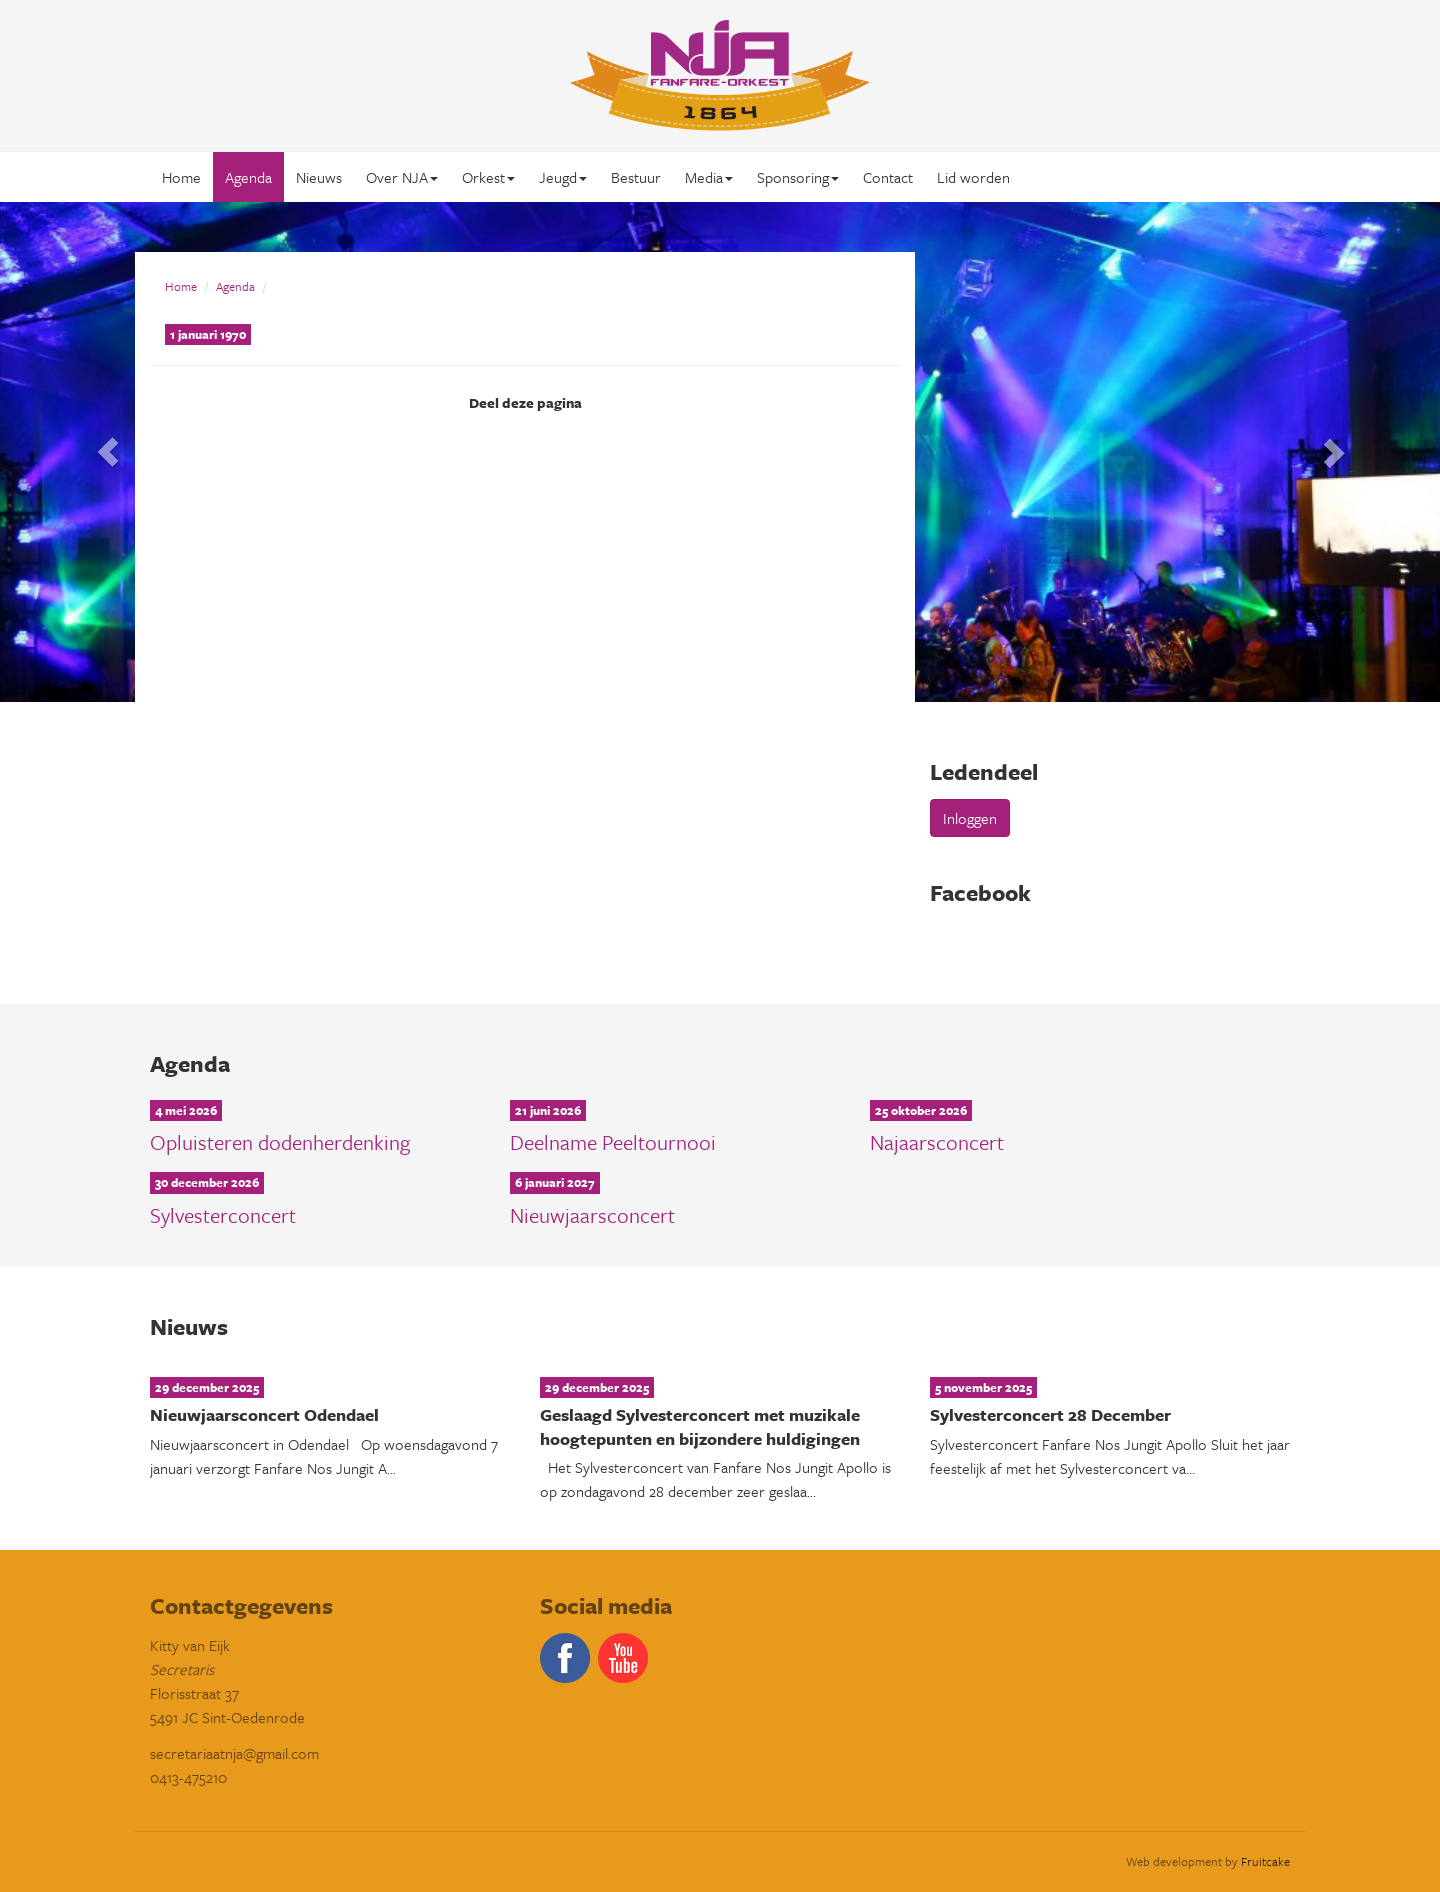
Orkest (488, 177)
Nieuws (319, 177)
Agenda (248, 177)
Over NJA (402, 177)
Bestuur (636, 177)
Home (181, 177)
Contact (888, 177)
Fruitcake (1265, 1861)
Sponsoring (798, 177)
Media (709, 177)
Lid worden (973, 177)
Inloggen (970, 818)
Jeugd (563, 177)
